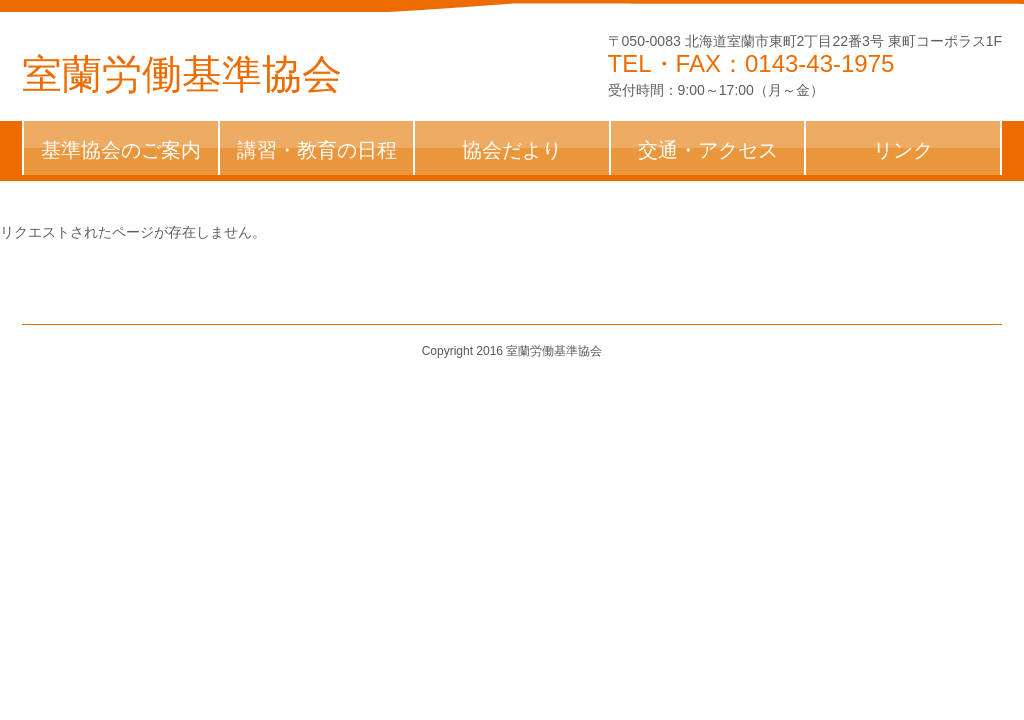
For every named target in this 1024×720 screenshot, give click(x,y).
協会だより (512, 150)
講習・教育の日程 (317, 150)
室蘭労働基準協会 (182, 74)
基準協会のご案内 (121, 150)
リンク (903, 150)
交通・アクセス (708, 150)
